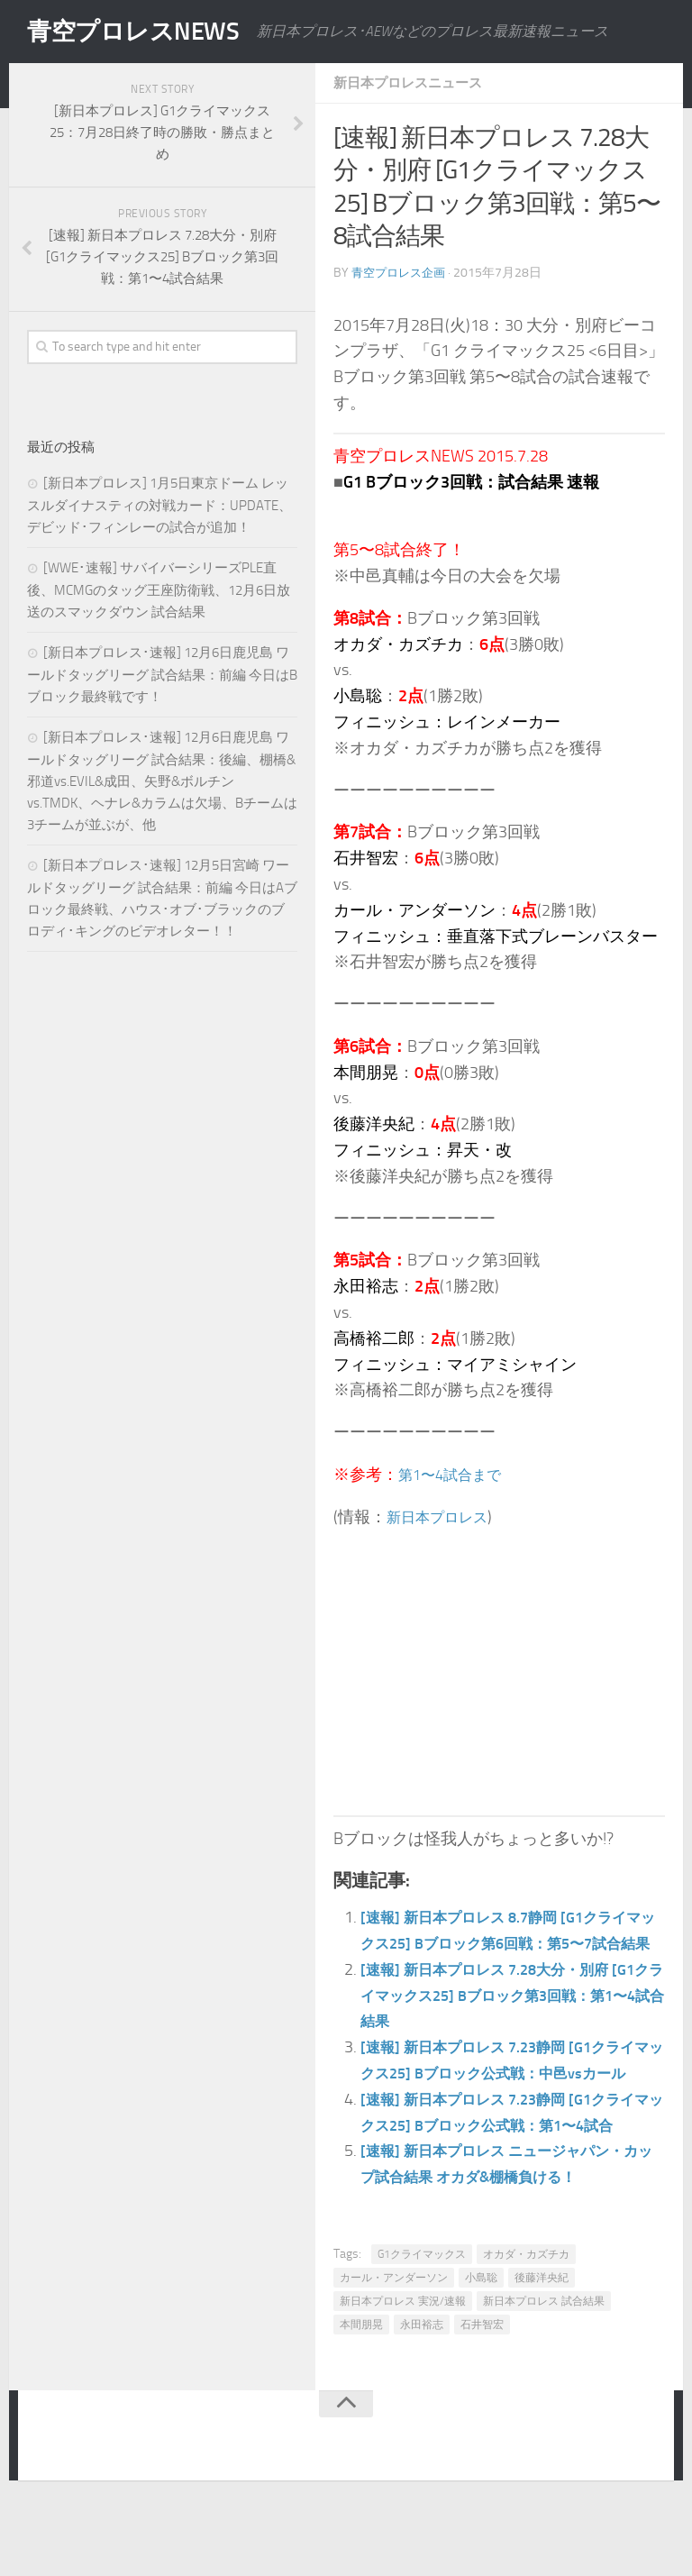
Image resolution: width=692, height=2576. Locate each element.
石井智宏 (482, 2402)
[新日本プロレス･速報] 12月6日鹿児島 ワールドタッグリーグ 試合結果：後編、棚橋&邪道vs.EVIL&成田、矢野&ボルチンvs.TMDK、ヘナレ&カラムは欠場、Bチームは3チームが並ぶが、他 (162, 781)
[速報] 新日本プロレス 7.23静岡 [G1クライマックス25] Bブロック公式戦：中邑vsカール (512, 2099)
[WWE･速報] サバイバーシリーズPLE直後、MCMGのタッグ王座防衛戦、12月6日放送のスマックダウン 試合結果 (158, 590)
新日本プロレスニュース (412, 82)
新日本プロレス (443, 1517)
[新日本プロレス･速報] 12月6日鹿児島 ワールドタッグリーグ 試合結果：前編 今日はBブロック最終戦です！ (162, 674)
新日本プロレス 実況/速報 (403, 2378)
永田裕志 (421, 2402)
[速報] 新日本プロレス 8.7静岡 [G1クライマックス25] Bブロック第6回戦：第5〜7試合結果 (507, 1943)
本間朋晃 (361, 2402)
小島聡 (481, 2355)
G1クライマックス (422, 2331)
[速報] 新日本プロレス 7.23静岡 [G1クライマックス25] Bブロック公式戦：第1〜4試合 (512, 2177)
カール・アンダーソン (394, 2355)
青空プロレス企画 (401, 272)
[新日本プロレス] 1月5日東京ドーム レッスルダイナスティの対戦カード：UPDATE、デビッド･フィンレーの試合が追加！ (159, 505)
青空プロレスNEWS (144, 31)
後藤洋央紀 (541, 2355)
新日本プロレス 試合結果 (544, 2378)
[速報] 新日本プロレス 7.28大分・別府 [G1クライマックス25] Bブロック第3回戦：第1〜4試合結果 (512, 2022)
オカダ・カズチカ (526, 2331)
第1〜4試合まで (456, 1474)
